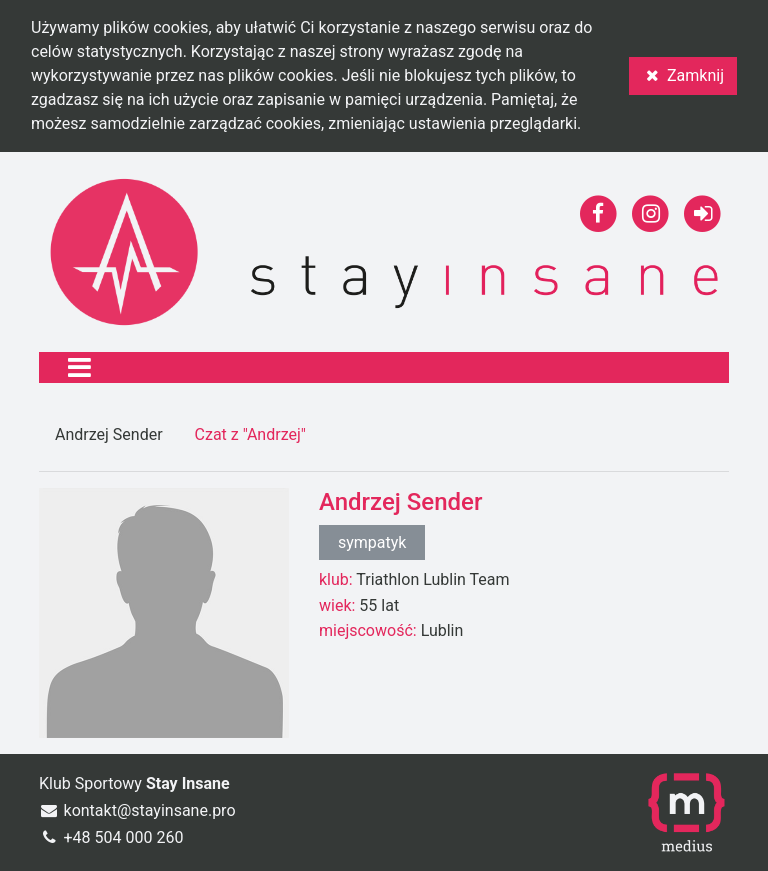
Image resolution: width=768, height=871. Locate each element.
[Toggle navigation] (79, 367)
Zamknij (683, 75)
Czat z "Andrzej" (250, 434)
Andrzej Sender (109, 434)
